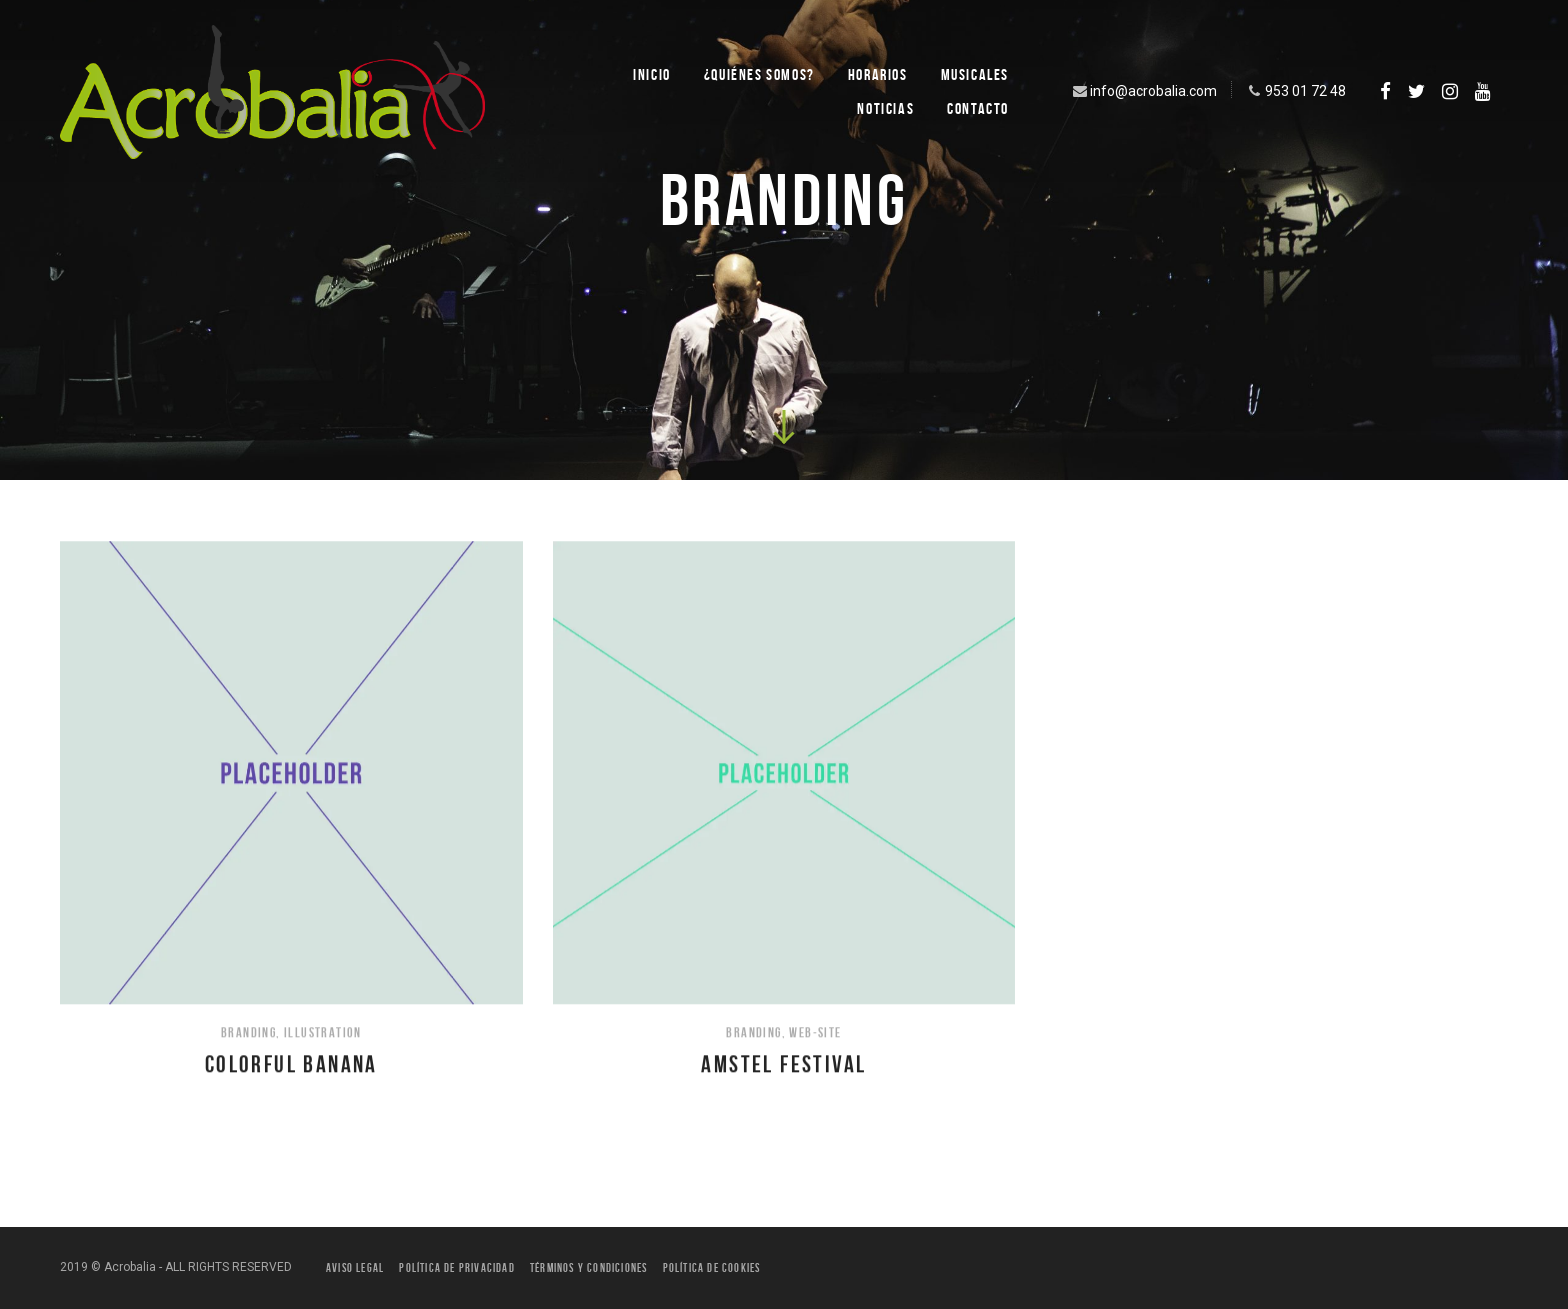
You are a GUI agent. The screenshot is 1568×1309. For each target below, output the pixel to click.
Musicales (975, 74)
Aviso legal (355, 1267)
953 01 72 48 (1295, 91)
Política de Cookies (712, 1267)
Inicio (652, 74)
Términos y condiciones (588, 1267)
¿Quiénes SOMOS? (759, 74)
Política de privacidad (456, 1267)
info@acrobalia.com (1143, 91)
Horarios (878, 74)
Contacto (978, 108)
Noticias (885, 108)
